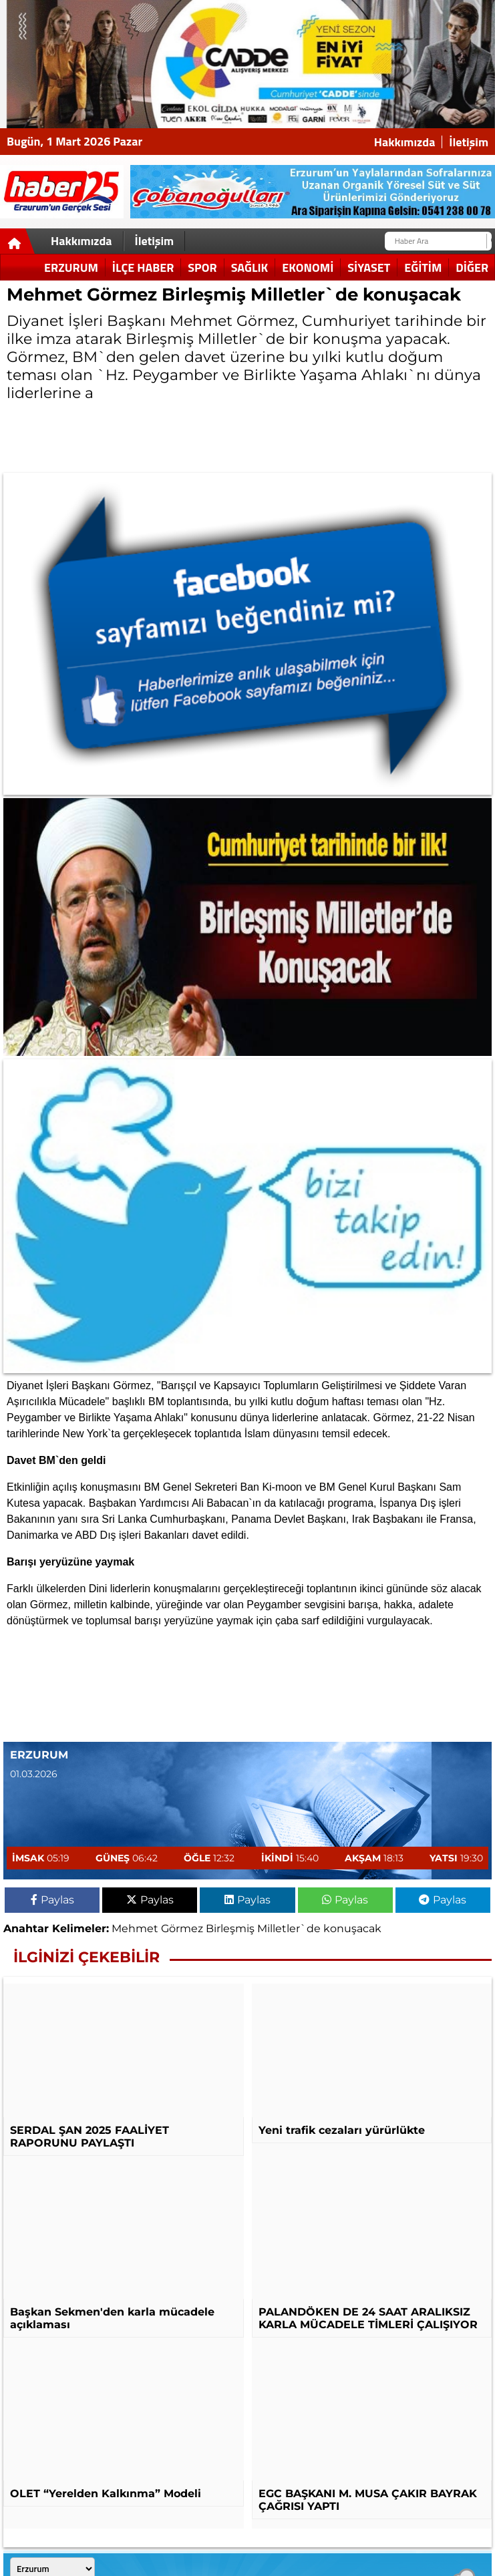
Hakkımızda (405, 142)
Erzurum (71, 267)
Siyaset (368, 267)
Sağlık (250, 267)
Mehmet (135, 1928)
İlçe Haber (143, 267)
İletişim (468, 142)
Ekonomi (307, 267)
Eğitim (423, 267)
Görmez (182, 1928)
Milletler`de (289, 1928)
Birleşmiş (230, 1928)
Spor (202, 267)
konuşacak (352, 1928)
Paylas (52, 1899)
